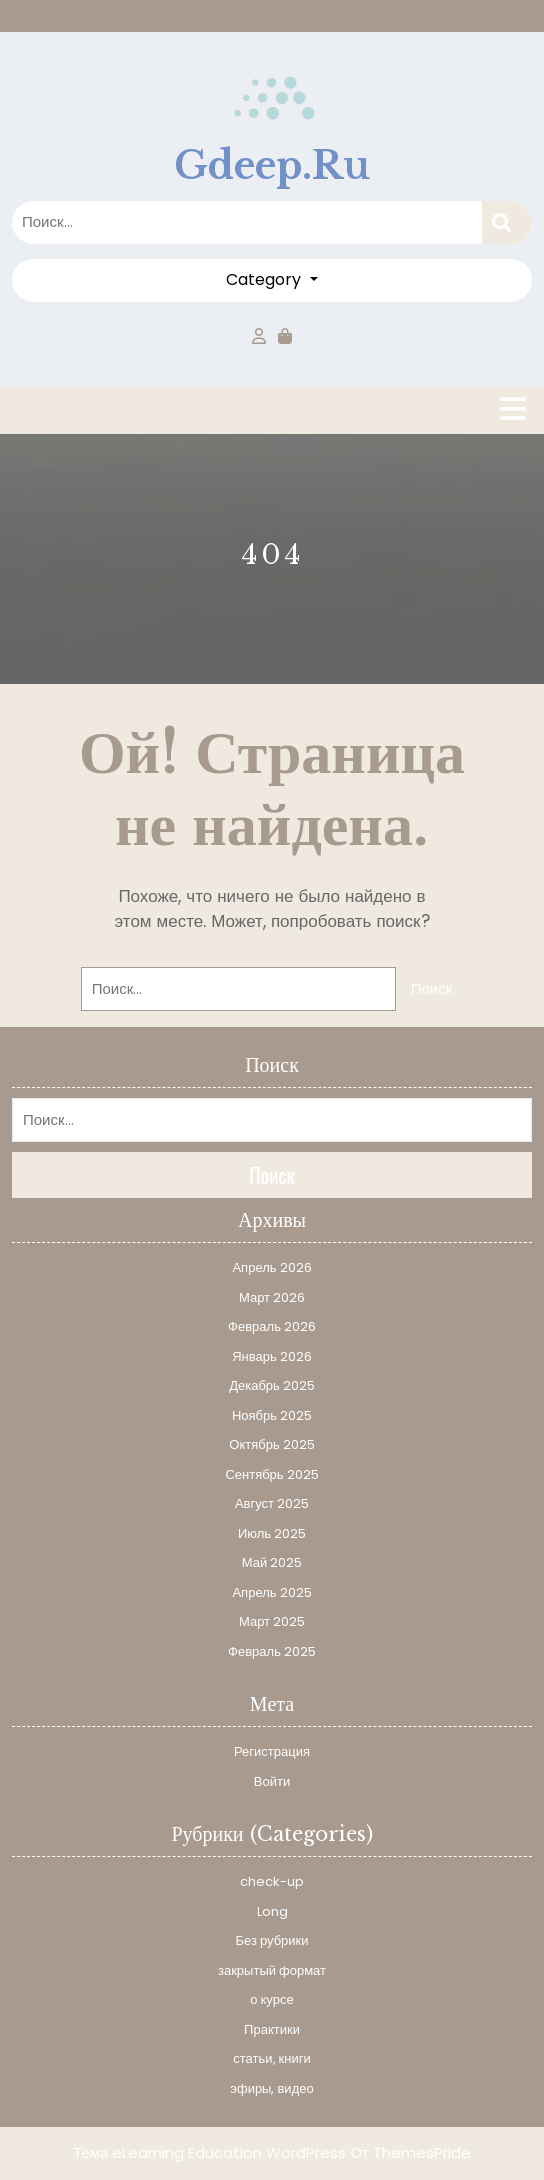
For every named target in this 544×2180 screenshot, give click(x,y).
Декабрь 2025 (272, 1385)
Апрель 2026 (271, 1267)
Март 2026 (272, 1297)
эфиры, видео (271, 2088)
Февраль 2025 (272, 1651)
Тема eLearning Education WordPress (209, 2152)
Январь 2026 (272, 1356)
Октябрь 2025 (271, 1444)
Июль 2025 (272, 1533)
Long (272, 1911)
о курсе (271, 1999)
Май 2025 (272, 1562)
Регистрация (272, 1751)
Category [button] (265, 279)
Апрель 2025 (271, 1592)
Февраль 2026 (272, 1326)
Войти (272, 1781)
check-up (272, 1881)
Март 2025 (272, 1621)
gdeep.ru (272, 165)
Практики (272, 2029)
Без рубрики (271, 1940)
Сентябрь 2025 (271, 1474)
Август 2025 (272, 1503)
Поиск (507, 222)
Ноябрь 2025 (272, 1415)
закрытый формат (272, 1970)
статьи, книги (271, 2058)
